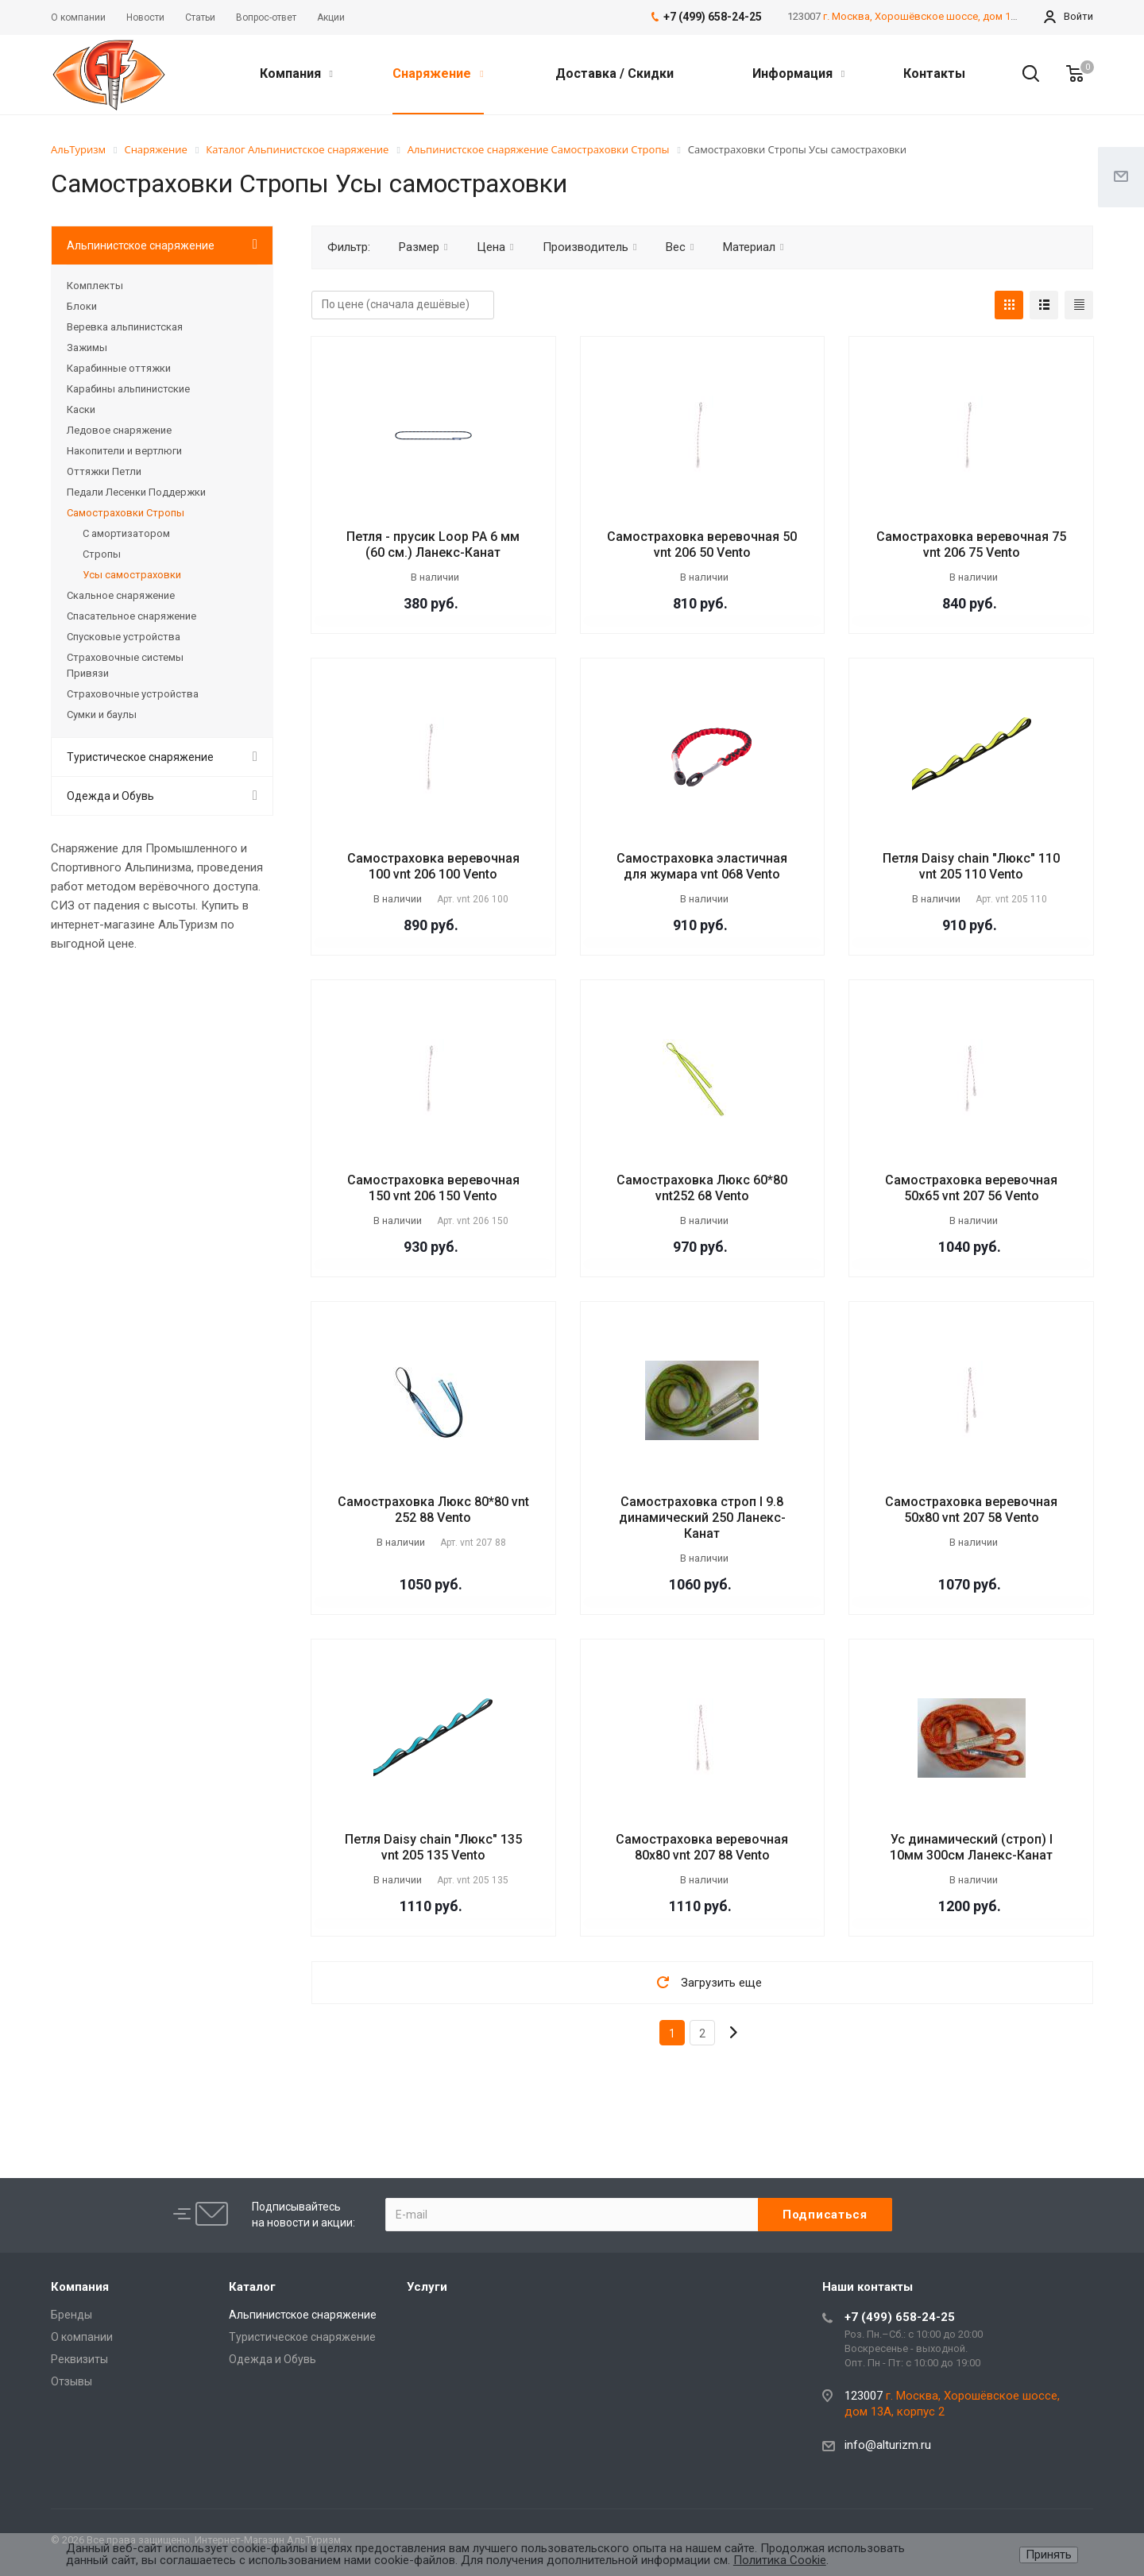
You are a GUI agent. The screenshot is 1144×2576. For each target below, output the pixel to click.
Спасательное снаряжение (131, 616)
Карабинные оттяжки (119, 368)
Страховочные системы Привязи (125, 665)
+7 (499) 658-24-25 (899, 2317)
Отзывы (71, 2381)
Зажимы (87, 347)
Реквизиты (79, 2359)
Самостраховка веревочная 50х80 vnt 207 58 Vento (971, 1509)
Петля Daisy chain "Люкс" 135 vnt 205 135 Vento (433, 1847)
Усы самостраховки (132, 575)
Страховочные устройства (133, 694)
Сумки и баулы (102, 714)
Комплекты (95, 286)
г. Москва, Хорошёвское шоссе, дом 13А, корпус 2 (946, 16)
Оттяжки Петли (104, 471)
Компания (296, 73)
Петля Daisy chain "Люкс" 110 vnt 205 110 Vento (971, 866)
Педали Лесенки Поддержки (136, 492)
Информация (798, 73)
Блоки (82, 306)
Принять (1049, 2554)
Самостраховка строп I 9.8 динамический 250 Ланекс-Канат (702, 1517)
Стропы (102, 554)
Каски (81, 409)
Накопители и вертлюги (124, 451)
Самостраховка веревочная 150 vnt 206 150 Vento (433, 1187)
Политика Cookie (779, 2560)
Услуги (427, 2287)
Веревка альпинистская (125, 327)
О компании (82, 2337)
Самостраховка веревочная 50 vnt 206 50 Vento (702, 544)
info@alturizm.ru (887, 2445)
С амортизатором (126, 533)
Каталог (252, 2287)
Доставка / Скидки (614, 73)
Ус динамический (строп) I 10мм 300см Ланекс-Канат (971, 1847)
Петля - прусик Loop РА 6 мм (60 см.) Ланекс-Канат (433, 544)
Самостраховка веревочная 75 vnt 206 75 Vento (971, 544)
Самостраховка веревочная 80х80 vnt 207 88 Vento (702, 1847)
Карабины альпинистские (128, 389)
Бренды (71, 2314)
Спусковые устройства (123, 637)
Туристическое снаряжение (140, 757)
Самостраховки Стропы (125, 513)
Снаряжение (437, 73)
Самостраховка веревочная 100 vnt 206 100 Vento (433, 866)
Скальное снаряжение (121, 595)
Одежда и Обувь (110, 796)
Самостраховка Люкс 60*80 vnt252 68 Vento (701, 1187)
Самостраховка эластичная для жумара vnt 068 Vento (701, 866)
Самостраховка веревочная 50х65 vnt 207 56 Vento (971, 1187)
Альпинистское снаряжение (140, 245)
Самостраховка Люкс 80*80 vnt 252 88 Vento (433, 1509)
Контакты (934, 73)
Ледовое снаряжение (119, 430)
